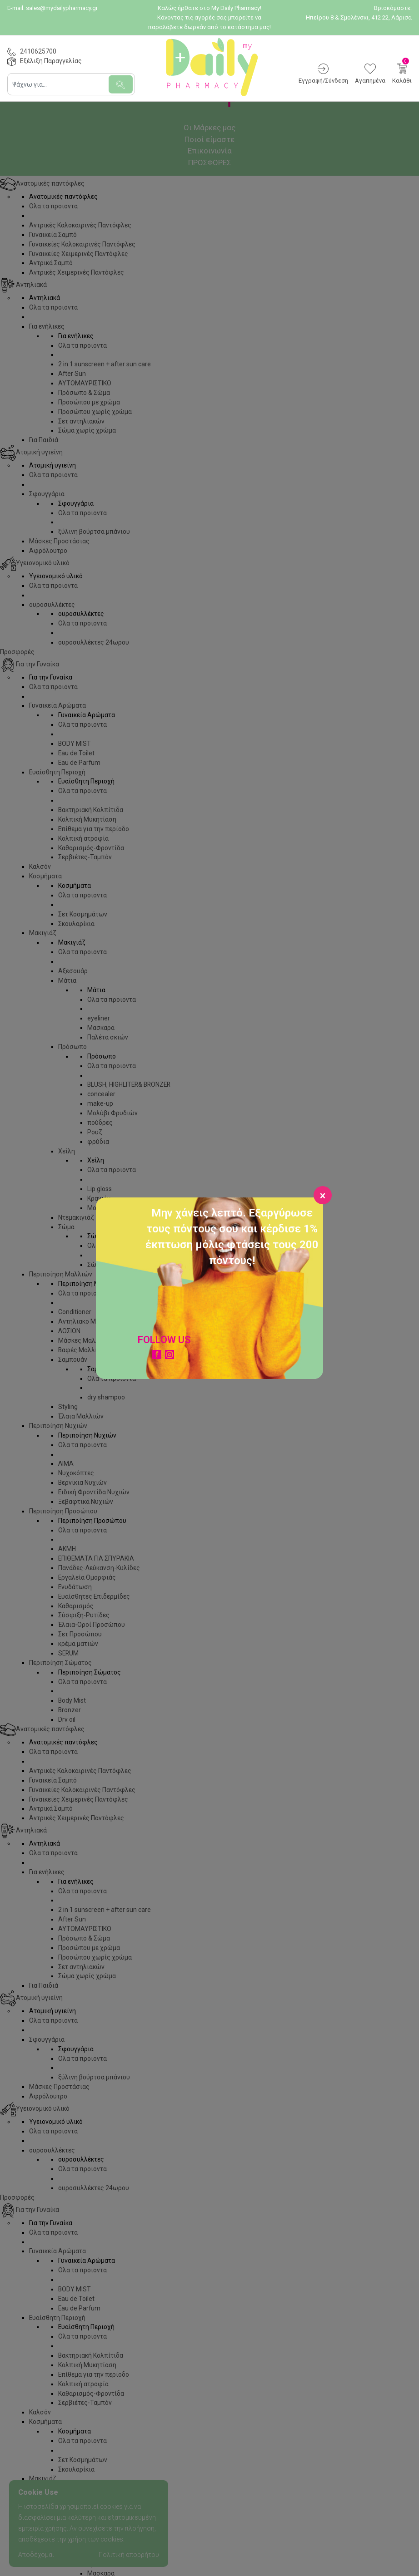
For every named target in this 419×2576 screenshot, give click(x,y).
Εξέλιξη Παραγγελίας (51, 60)
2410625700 (38, 51)
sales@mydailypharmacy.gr (62, 8)
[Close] (323, 1195)
